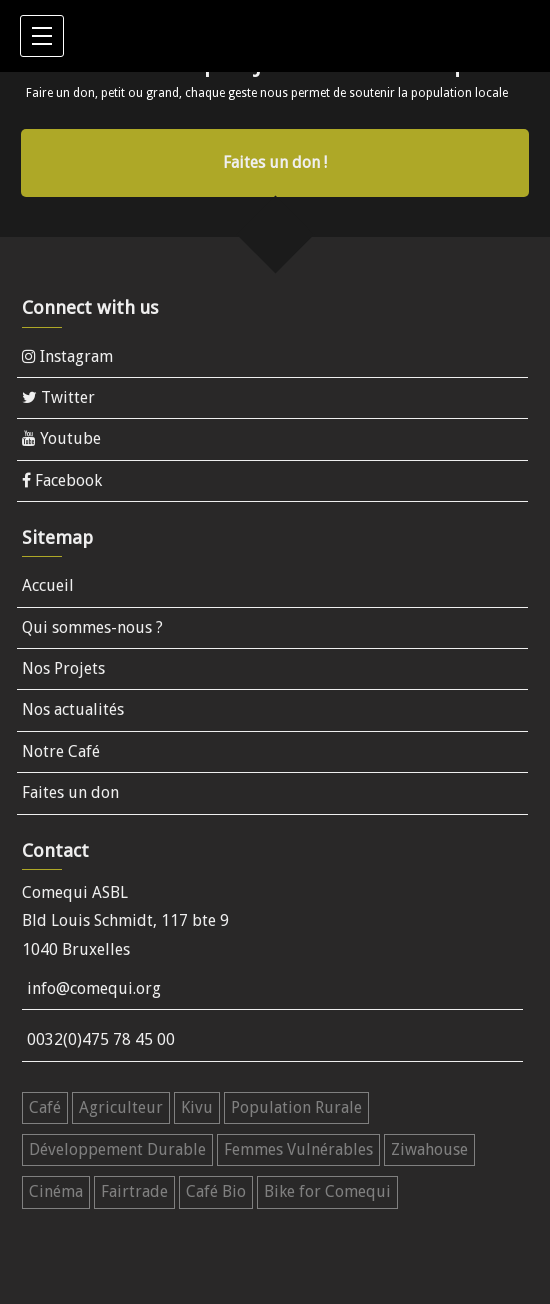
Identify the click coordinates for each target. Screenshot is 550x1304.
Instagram (67, 356)
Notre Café (61, 751)
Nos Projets (63, 668)
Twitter (58, 397)
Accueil (48, 585)
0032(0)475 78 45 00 (101, 1039)
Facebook (62, 480)
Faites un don (70, 792)
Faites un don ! (275, 162)
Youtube (61, 438)
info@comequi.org (94, 988)
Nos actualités (73, 709)
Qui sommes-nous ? (92, 627)
